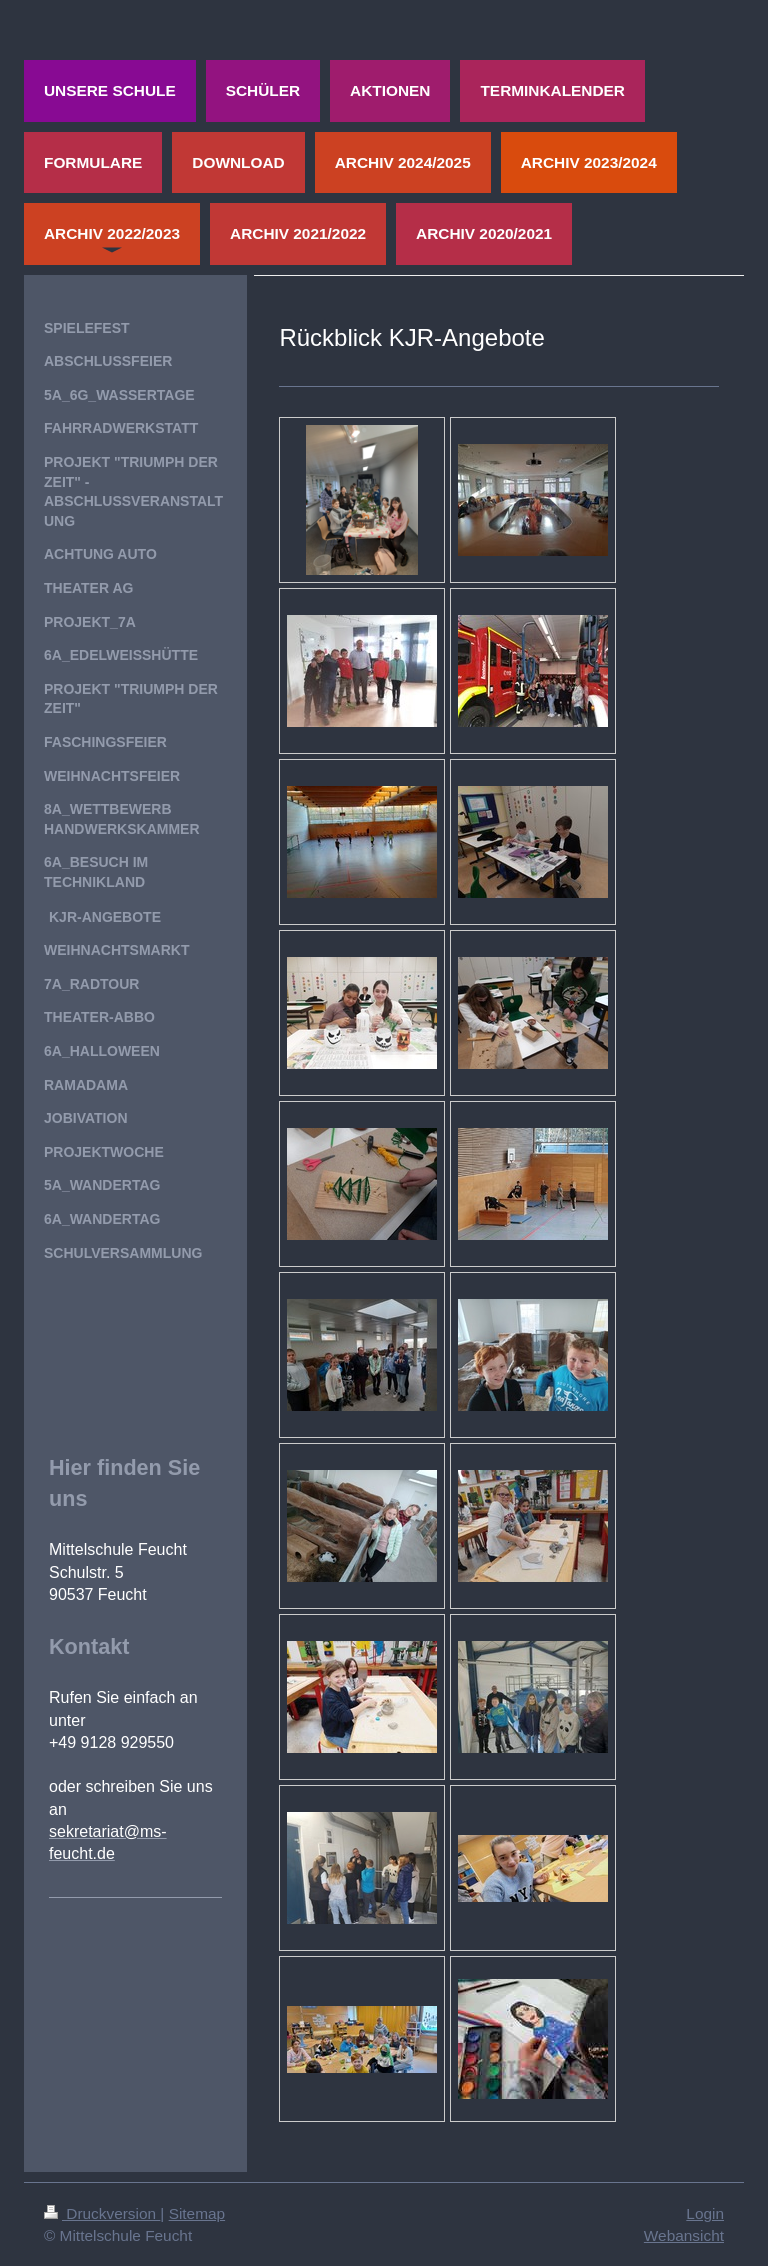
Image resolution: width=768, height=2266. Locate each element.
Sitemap (197, 2213)
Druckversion (102, 2213)
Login (705, 2213)
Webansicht (684, 2235)
